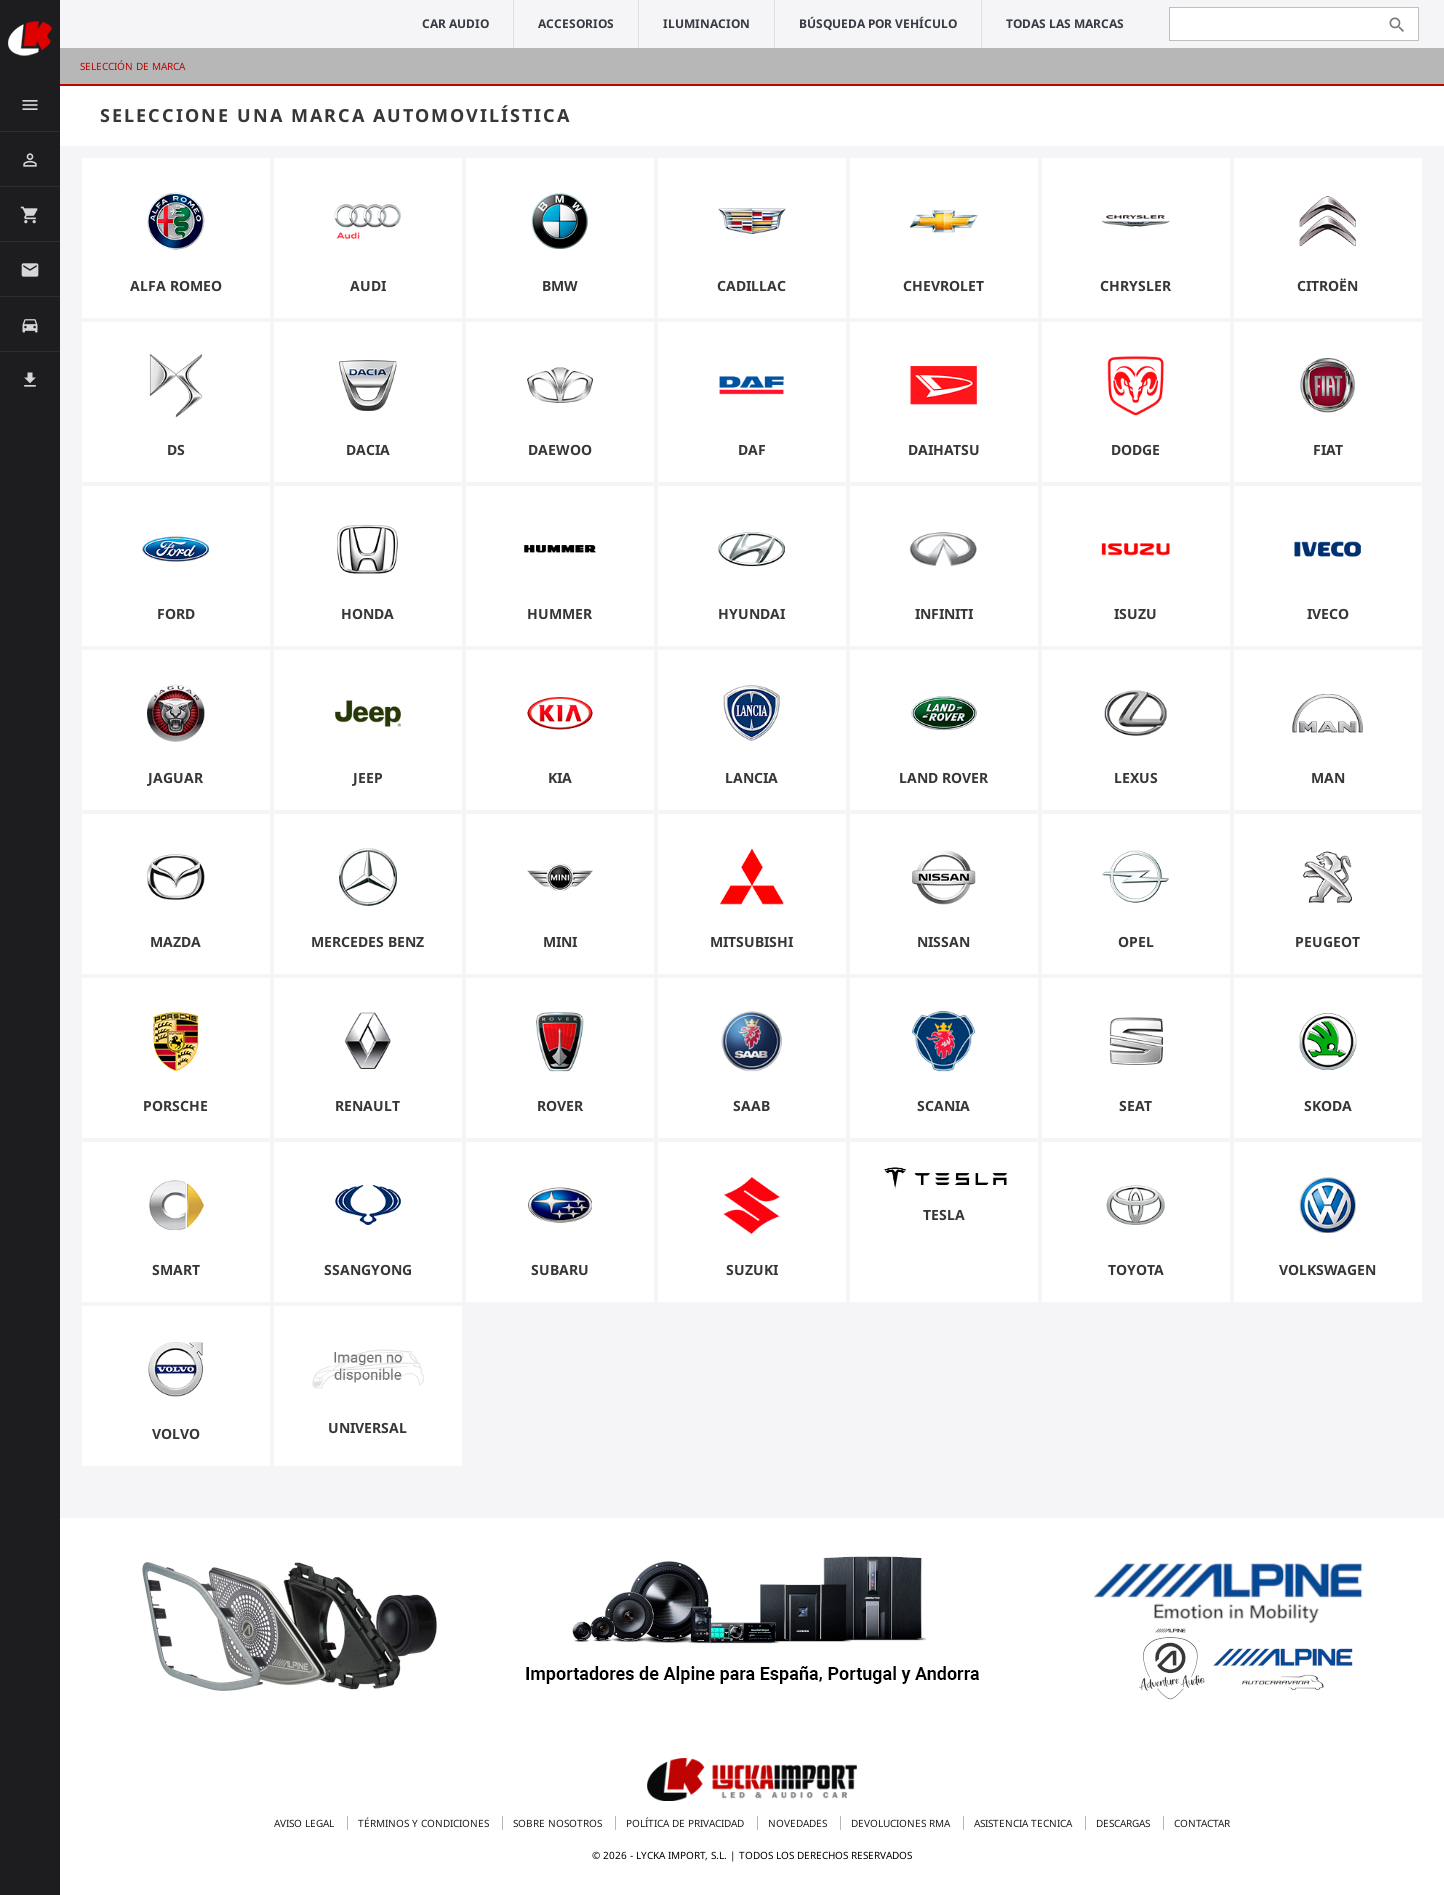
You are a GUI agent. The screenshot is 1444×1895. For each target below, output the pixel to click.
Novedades (799, 1823)
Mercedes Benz (367, 945)
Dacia (368, 453)
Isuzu (1135, 617)
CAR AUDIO (455, 23)
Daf (752, 453)
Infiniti (944, 617)
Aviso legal (305, 1823)
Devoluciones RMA (902, 1823)
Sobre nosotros (559, 1823)
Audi (368, 289)
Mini (560, 945)
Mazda (175, 945)
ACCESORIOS (576, 23)
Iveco (1328, 617)
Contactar (1202, 1823)
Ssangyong (368, 1273)
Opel (1136, 945)
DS (176, 453)
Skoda (1328, 1109)
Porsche (175, 1109)
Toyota (1136, 1273)
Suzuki (752, 1273)
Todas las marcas (1065, 23)
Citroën (1327, 289)
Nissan (943, 945)
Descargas (1124, 1823)
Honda (367, 617)
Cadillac (751, 289)
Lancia (751, 781)
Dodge (1135, 453)
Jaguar (175, 781)
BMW (560, 289)
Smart (176, 1273)
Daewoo (560, 453)
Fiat (1328, 453)
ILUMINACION (706, 23)
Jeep (368, 781)
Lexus (1136, 781)
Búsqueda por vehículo (878, 23)
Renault (367, 1109)
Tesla (944, 1216)
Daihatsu (944, 453)
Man (1328, 781)
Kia (560, 781)
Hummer (559, 617)
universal (367, 1431)
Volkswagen (1327, 1273)
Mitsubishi (751, 945)
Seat (1135, 1109)
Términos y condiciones (425, 1823)
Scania (943, 1109)
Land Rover (943, 781)
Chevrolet (943, 289)
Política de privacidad (686, 1823)
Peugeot (1327, 945)
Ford (176, 617)
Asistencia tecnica (1024, 1823)
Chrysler (1135, 289)
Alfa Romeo (176, 289)
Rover (560, 1109)
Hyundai (751, 617)
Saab (751, 1109)
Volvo (176, 1437)
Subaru (560, 1273)
